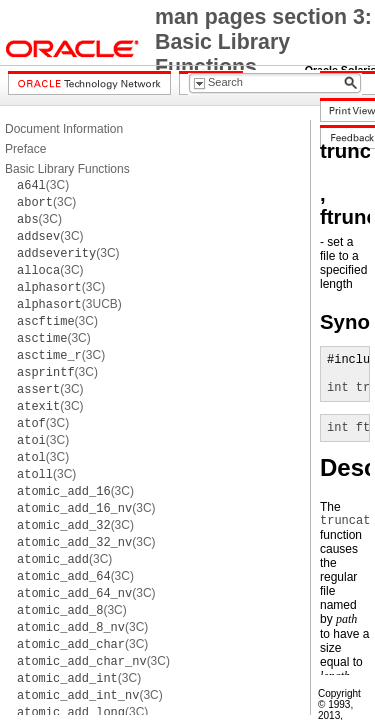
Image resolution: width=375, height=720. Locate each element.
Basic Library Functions (67, 169)
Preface (25, 149)
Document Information (64, 129)
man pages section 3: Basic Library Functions (263, 42)
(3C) (43, 185)
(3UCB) (69, 304)
